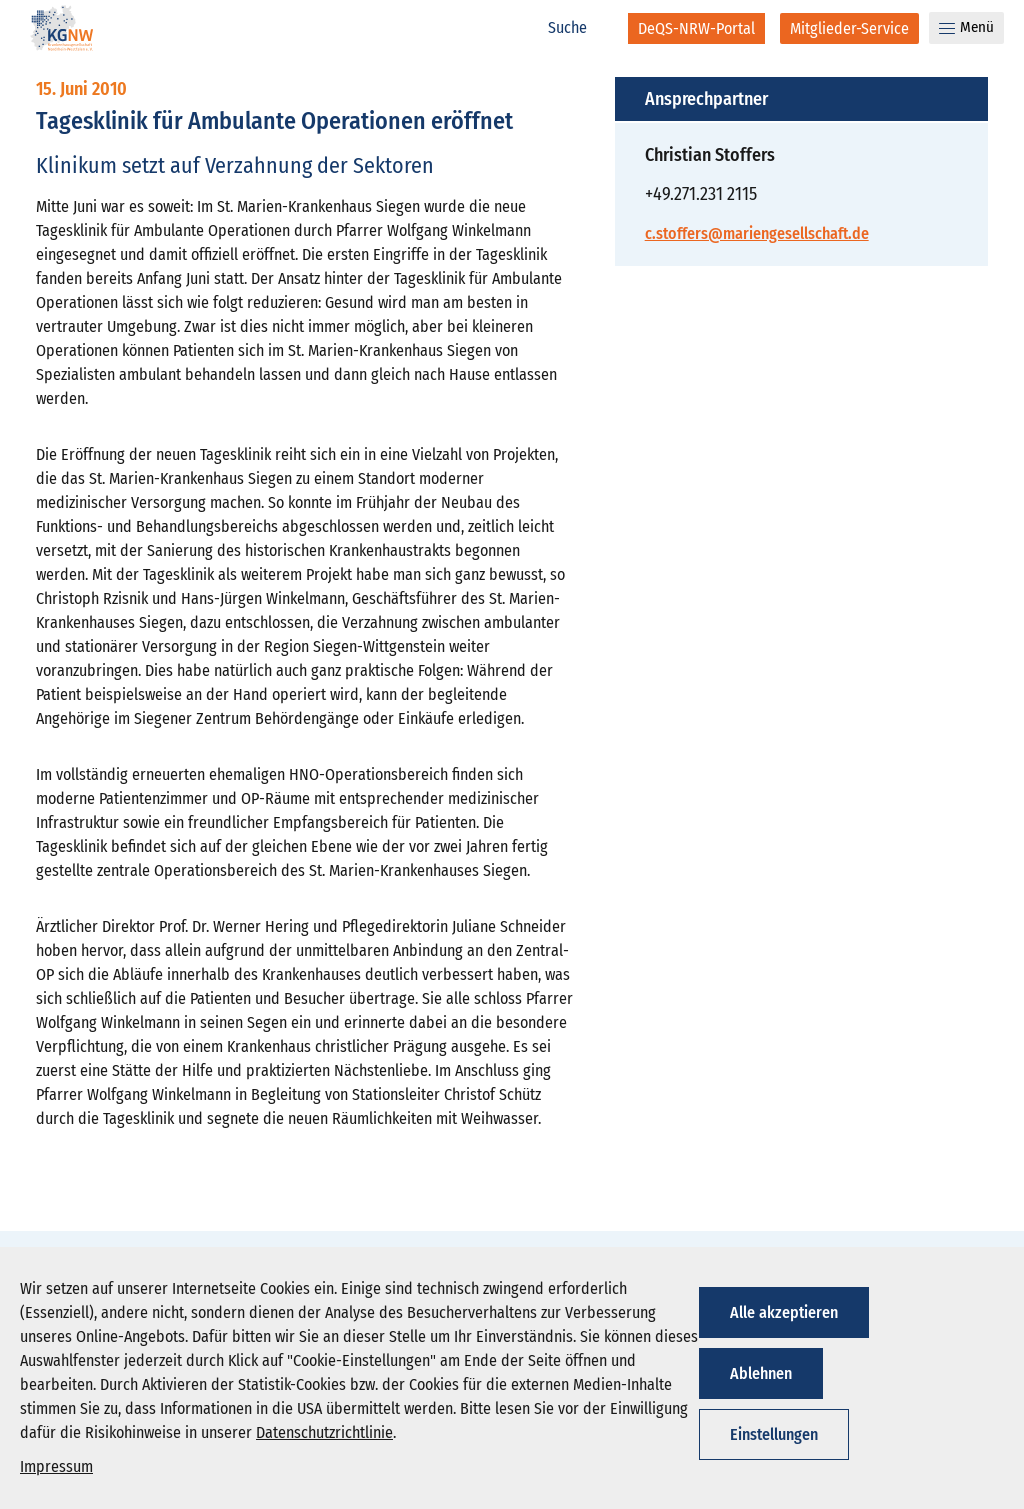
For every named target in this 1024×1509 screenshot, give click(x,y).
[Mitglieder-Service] (849, 28)
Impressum (56, 1466)
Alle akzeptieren (784, 1312)
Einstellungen (774, 1434)
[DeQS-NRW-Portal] (696, 28)
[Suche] (578, 28)
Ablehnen (761, 1373)
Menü (966, 27)
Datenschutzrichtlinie (324, 1432)
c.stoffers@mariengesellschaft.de (757, 233)
